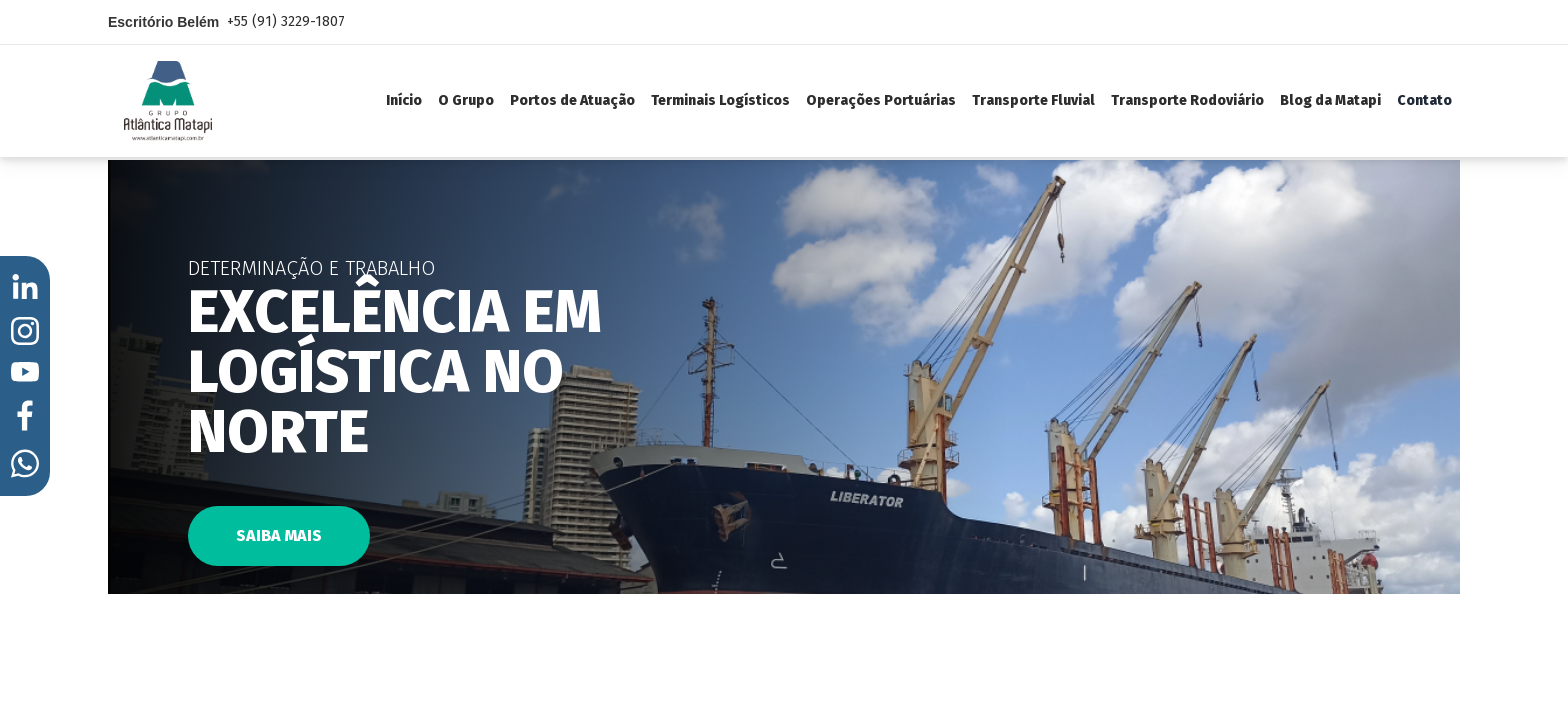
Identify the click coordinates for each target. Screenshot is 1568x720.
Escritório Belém (226, 22)
